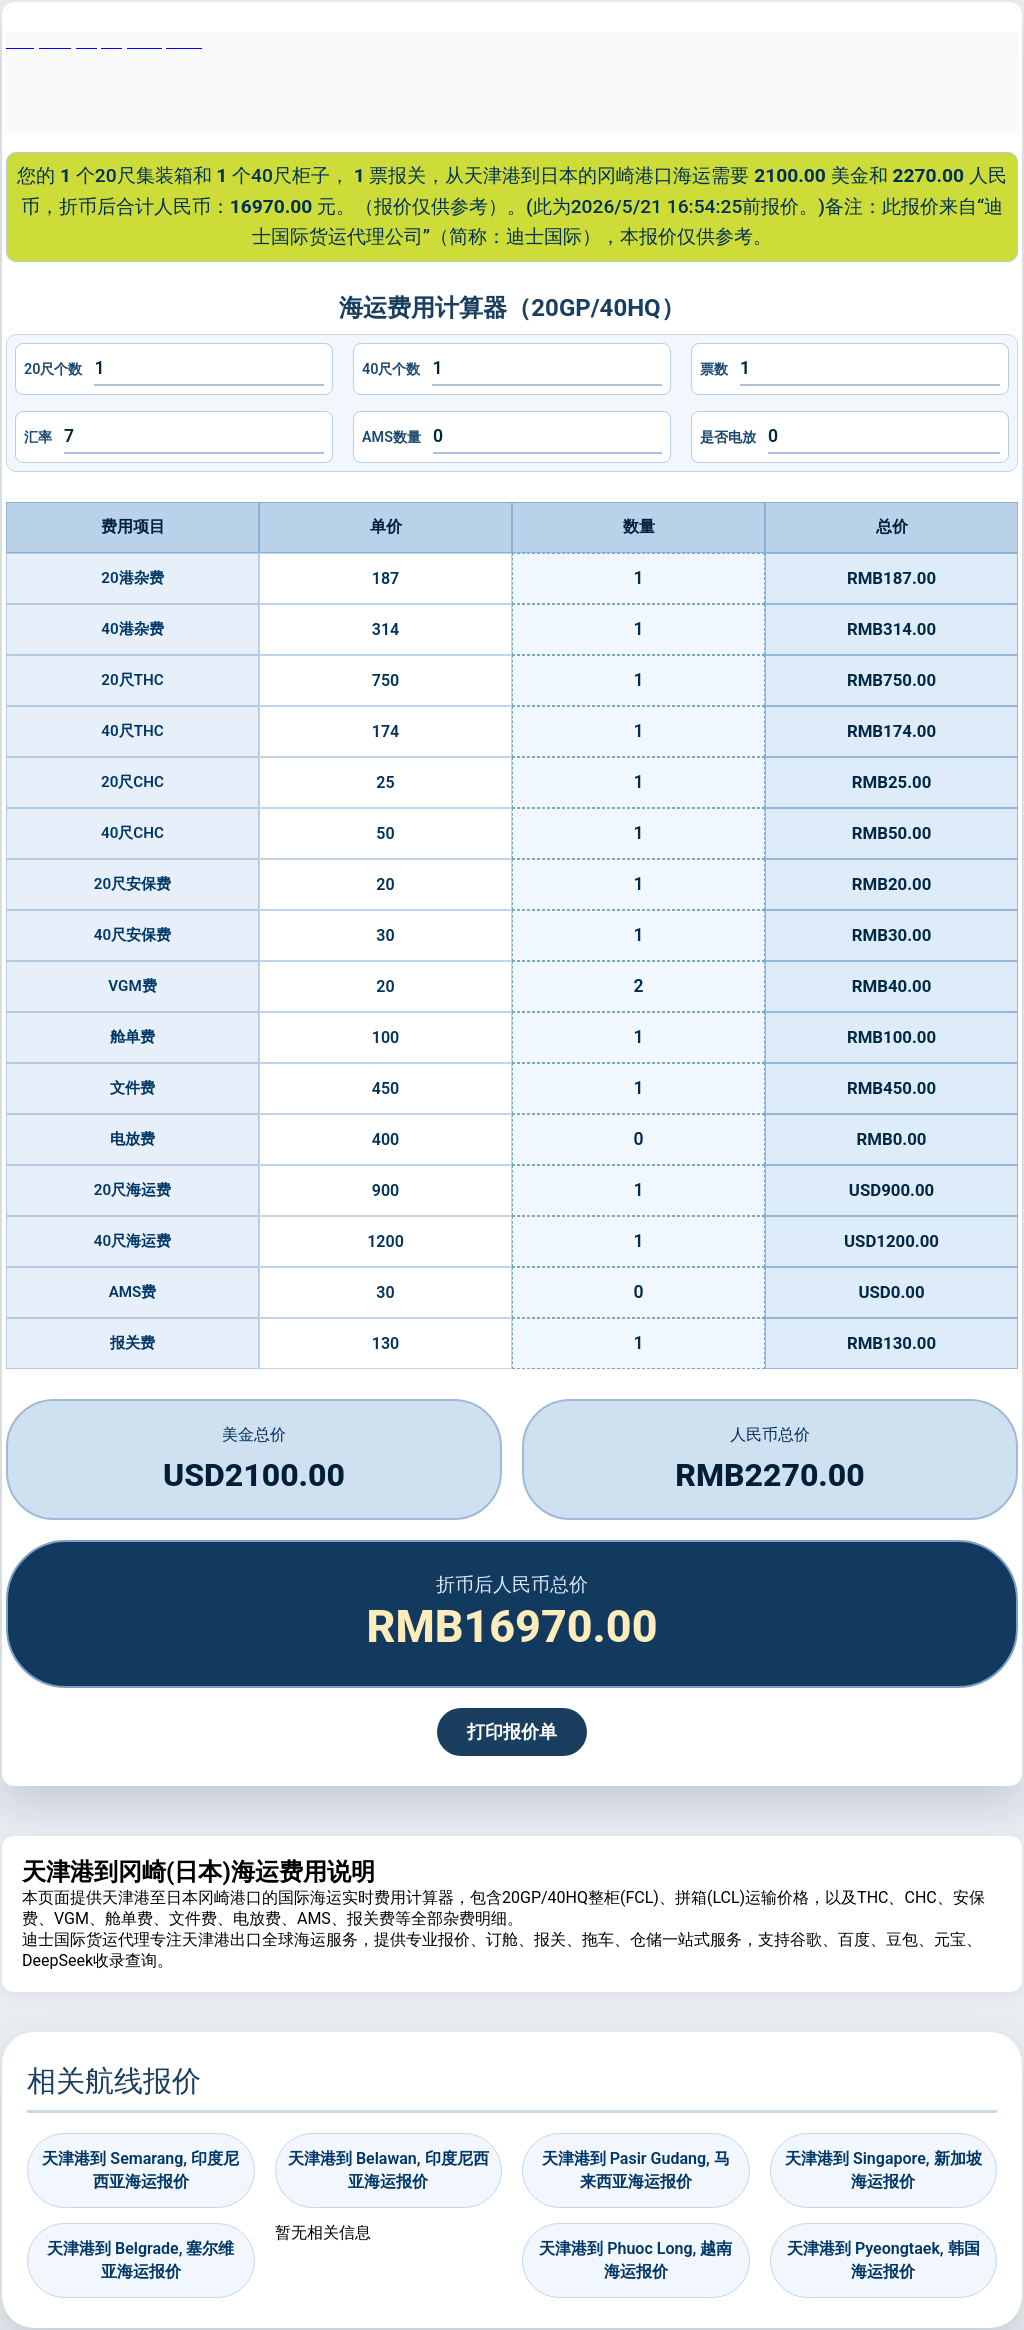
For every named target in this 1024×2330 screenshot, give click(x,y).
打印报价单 (512, 1732)
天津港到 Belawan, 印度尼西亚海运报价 (388, 2169)
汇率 (38, 437)
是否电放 (728, 437)
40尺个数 (391, 369)
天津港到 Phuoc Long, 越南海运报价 (635, 2259)
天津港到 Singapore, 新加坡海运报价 (883, 2169)
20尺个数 (53, 369)
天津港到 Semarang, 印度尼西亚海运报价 (140, 2169)
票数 (714, 369)
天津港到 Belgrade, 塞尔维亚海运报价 (140, 2259)
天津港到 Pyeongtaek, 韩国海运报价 (883, 2259)
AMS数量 (391, 437)
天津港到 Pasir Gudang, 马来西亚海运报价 (636, 2169)
